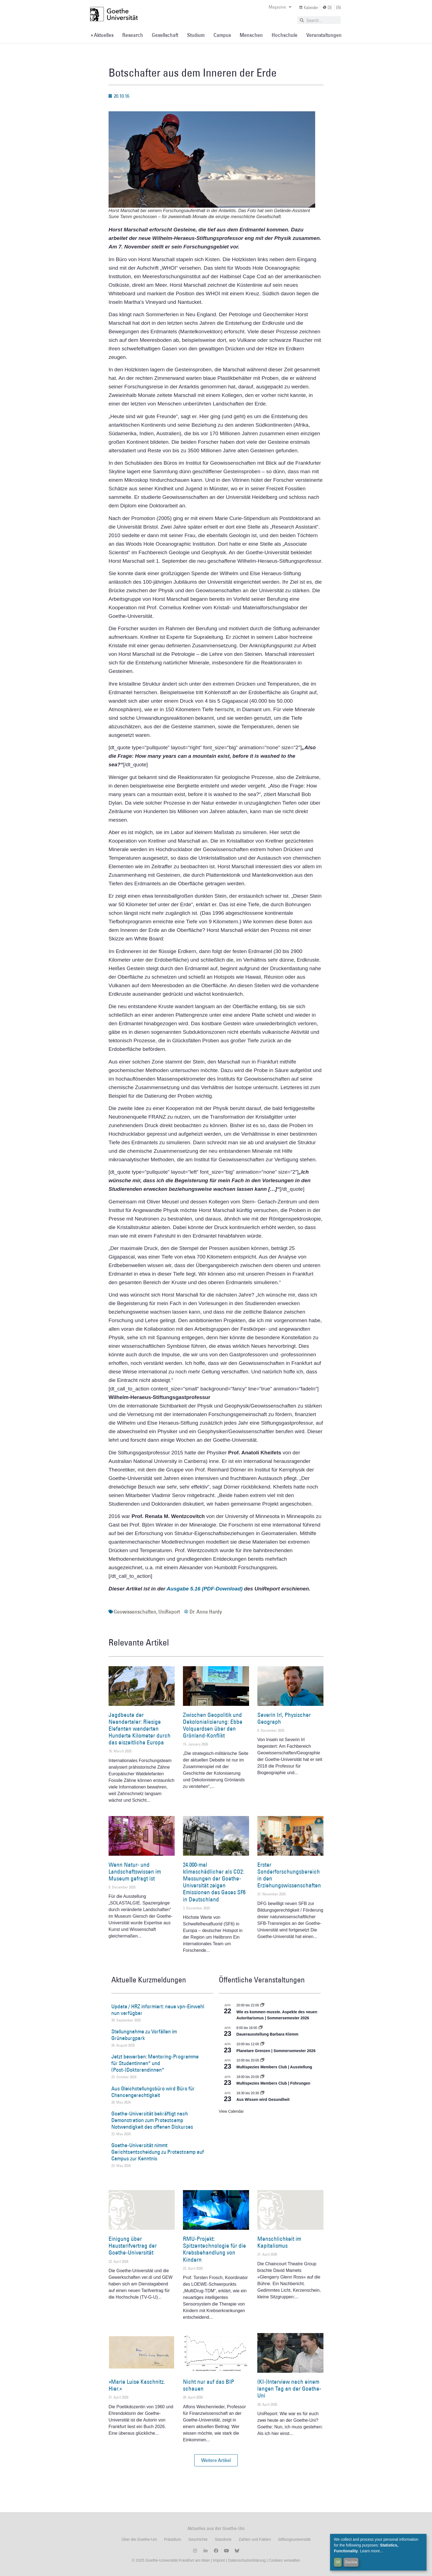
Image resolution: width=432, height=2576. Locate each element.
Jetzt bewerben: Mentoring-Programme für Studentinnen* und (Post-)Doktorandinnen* (155, 2063)
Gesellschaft (165, 35)
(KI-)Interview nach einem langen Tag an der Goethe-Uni (289, 2388)
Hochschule (285, 35)
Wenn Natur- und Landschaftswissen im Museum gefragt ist (135, 1871)
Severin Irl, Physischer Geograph (284, 1718)
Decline (351, 2561)
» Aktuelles (102, 35)
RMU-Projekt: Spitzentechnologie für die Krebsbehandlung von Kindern (214, 2249)
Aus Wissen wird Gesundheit (263, 2099)
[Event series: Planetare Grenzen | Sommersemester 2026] (262, 2044)
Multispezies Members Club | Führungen (273, 2083)
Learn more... (371, 2551)
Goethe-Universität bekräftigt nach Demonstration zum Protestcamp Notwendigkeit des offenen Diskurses (152, 2120)
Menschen (251, 35)
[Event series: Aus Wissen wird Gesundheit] (262, 2093)
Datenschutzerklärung (247, 2560)
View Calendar (231, 2111)
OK (338, 2561)
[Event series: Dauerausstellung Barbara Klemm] (261, 2028)
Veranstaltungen (324, 35)
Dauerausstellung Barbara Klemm (267, 2034)
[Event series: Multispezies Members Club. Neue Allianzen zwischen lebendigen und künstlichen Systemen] (262, 2060)
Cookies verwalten (284, 2560)
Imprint (218, 2560)
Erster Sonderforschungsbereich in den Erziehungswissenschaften (289, 1875)
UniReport (169, 1611)
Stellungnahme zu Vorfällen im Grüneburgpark (144, 2035)
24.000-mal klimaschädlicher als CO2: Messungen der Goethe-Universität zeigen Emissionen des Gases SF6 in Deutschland (214, 1882)
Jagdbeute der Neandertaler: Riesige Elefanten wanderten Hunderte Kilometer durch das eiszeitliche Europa (140, 1728)
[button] (216, 2460)
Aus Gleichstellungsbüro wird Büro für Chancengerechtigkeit (153, 2092)
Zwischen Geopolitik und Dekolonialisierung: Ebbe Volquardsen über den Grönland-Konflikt (212, 1725)
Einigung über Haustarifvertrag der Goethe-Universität (133, 2245)
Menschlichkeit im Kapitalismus (279, 2242)
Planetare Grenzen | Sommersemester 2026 (275, 2051)
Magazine (280, 7)
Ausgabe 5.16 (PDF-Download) (205, 1589)
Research (132, 35)
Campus (222, 35)
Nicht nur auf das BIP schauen (208, 2385)
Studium (196, 35)
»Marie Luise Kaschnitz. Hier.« (137, 2385)
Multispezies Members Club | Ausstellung (274, 2067)
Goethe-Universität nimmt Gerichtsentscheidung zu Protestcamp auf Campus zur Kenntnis (157, 2152)
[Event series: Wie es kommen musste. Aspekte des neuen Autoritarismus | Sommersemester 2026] (262, 2005)
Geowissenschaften (135, 1611)
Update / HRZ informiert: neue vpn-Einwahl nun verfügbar (157, 2010)
